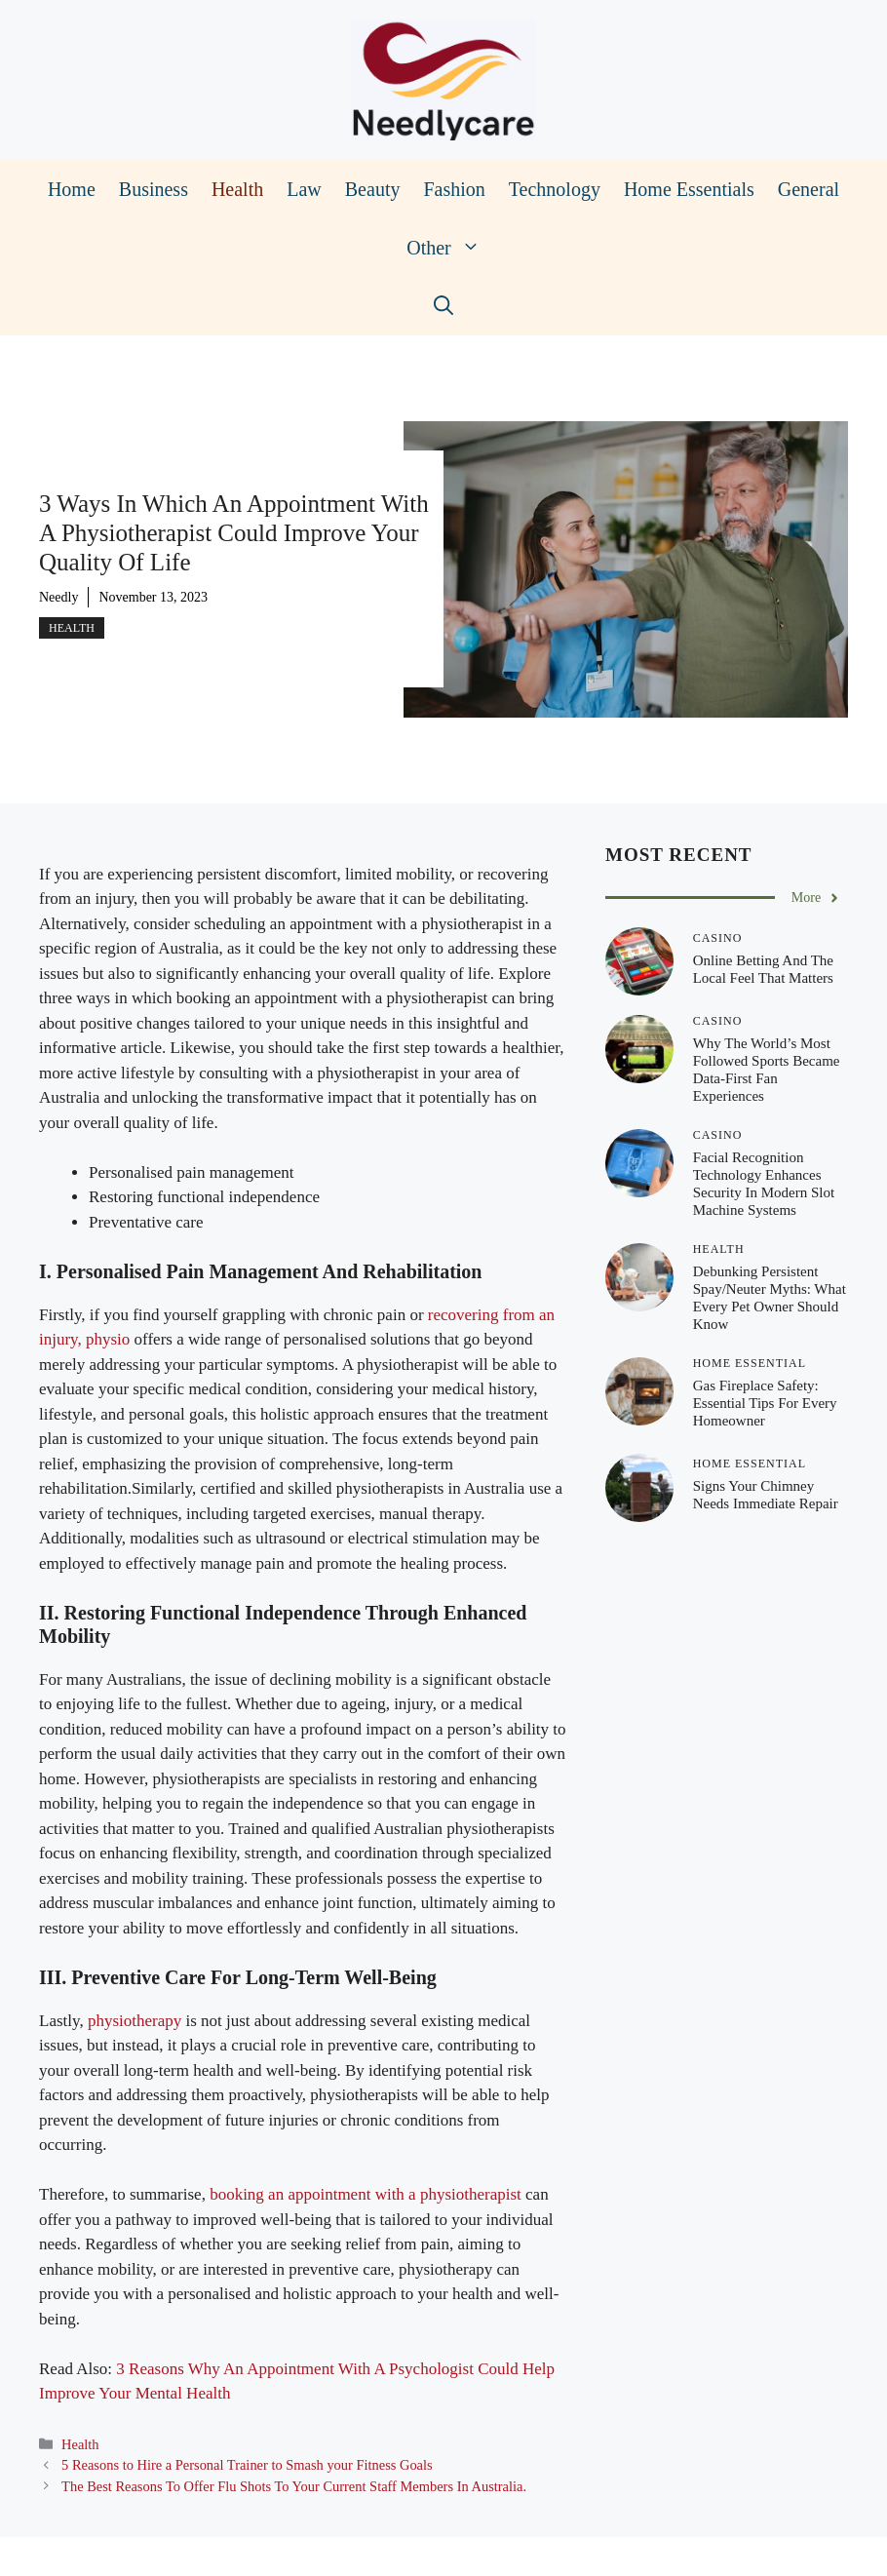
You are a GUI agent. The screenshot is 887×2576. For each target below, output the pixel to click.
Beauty (373, 189)
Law (304, 189)
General (808, 189)
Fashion (453, 189)
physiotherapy (134, 2020)
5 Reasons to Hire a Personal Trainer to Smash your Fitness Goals (247, 2465)
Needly (58, 597)
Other (449, 247)
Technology (554, 189)
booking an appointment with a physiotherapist (365, 2194)
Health (237, 189)
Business (153, 189)
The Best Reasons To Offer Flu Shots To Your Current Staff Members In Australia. (293, 2486)
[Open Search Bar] (443, 306)
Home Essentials (689, 189)
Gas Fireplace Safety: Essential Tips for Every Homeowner (765, 1403)
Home (72, 189)
